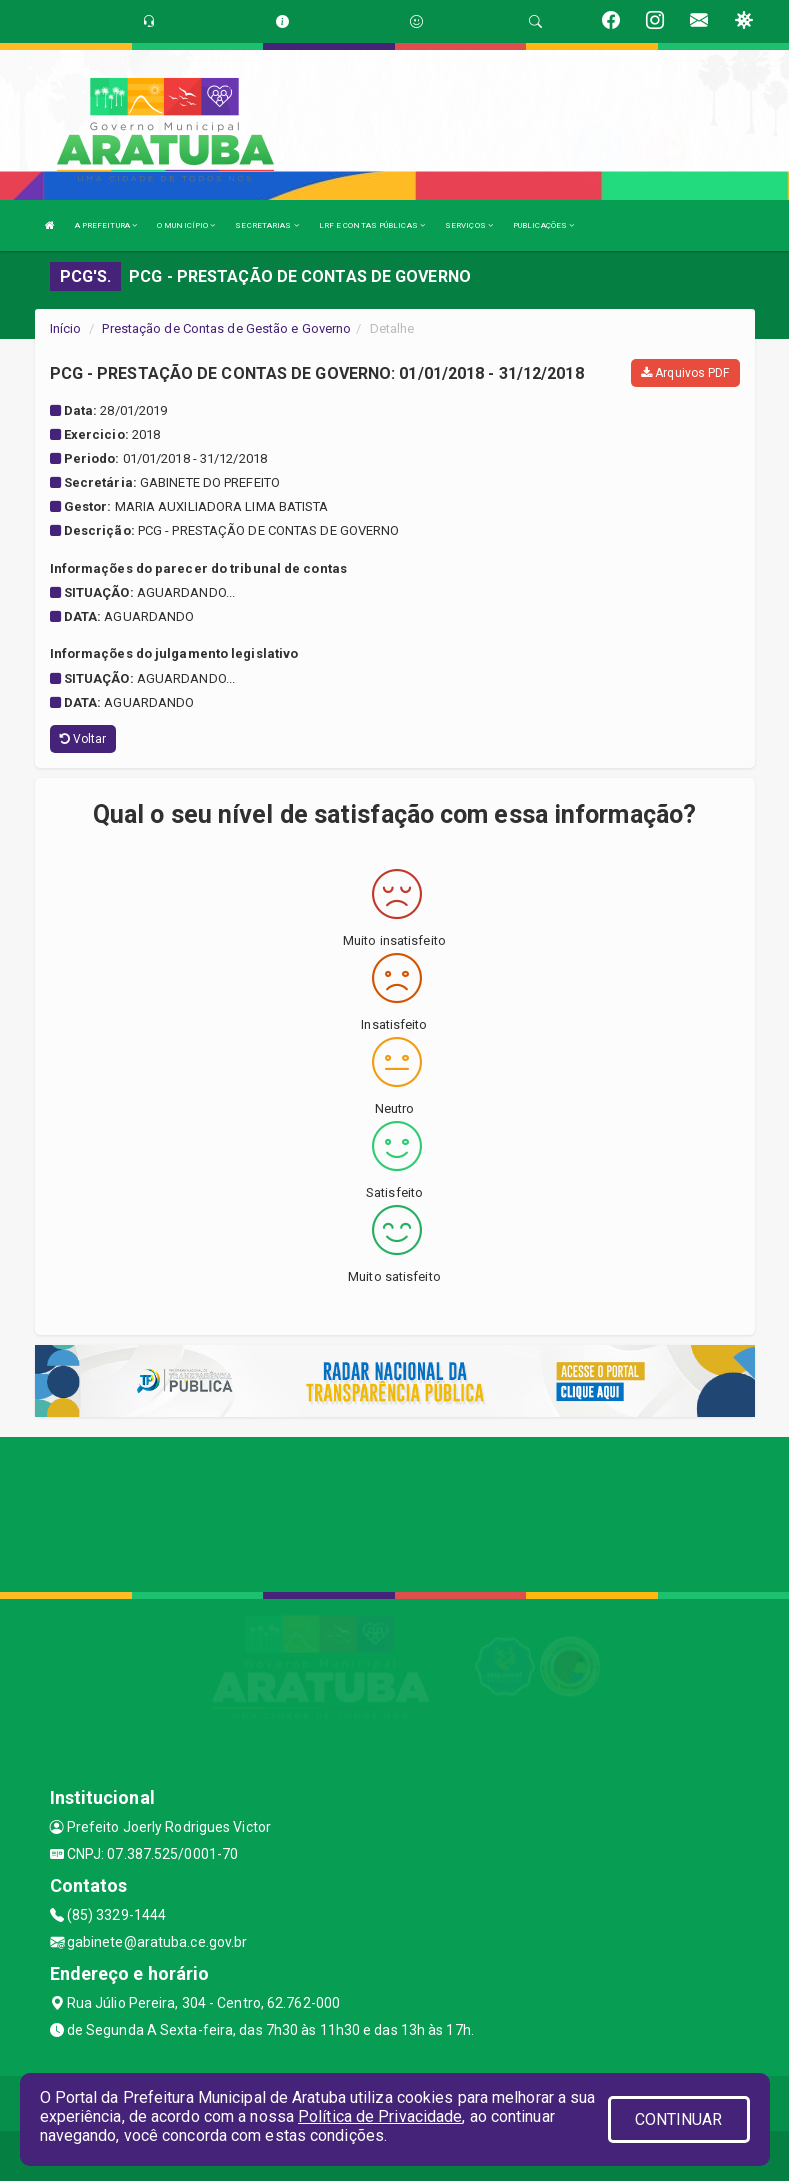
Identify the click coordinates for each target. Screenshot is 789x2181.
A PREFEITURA (106, 225)
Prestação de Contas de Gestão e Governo (226, 328)
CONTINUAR (679, 2119)
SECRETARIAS (266, 225)
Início (66, 328)
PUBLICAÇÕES (543, 225)
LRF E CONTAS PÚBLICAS (372, 225)
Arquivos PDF (685, 373)
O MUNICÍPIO (186, 225)
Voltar (83, 739)
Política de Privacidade (380, 2116)
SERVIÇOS (469, 225)
